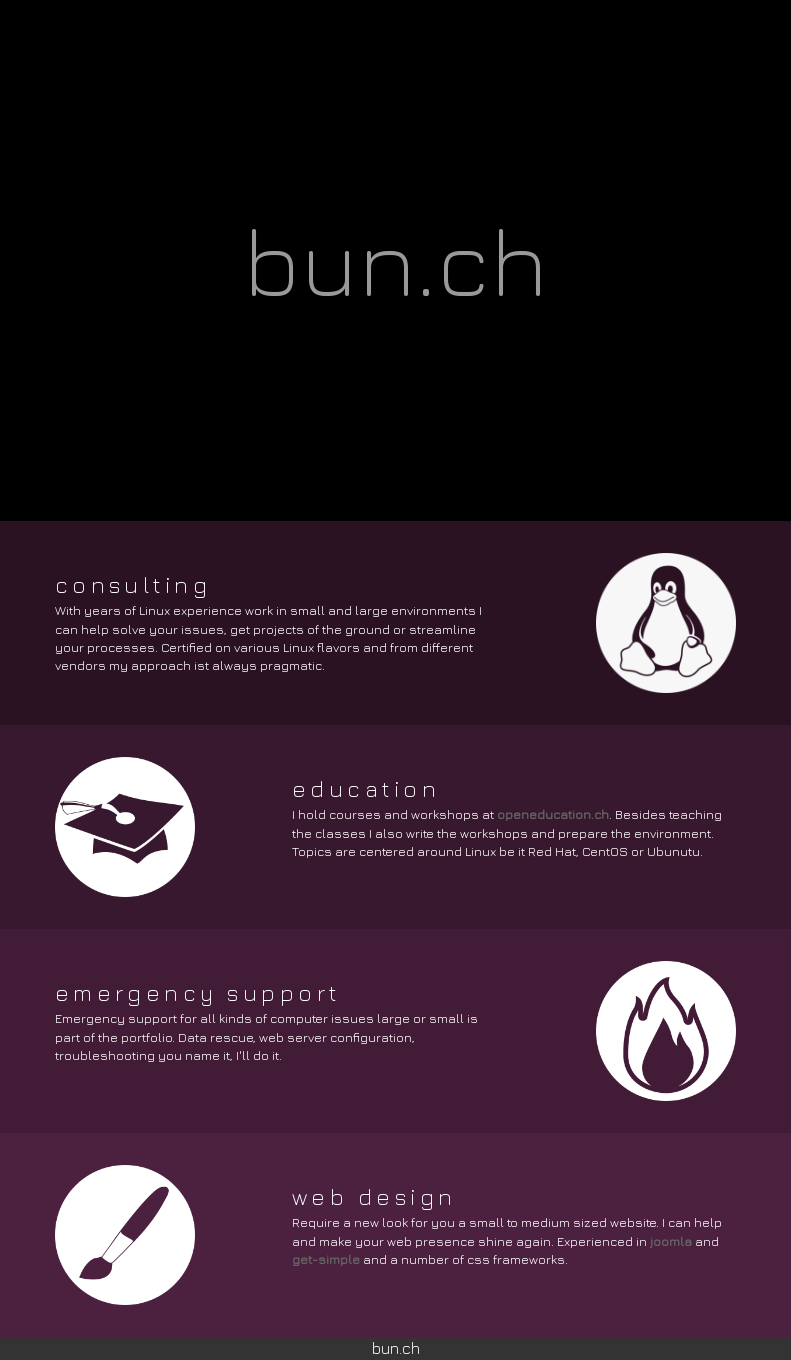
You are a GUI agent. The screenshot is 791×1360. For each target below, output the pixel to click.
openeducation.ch (553, 814)
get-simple (326, 1259)
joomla (671, 1241)
